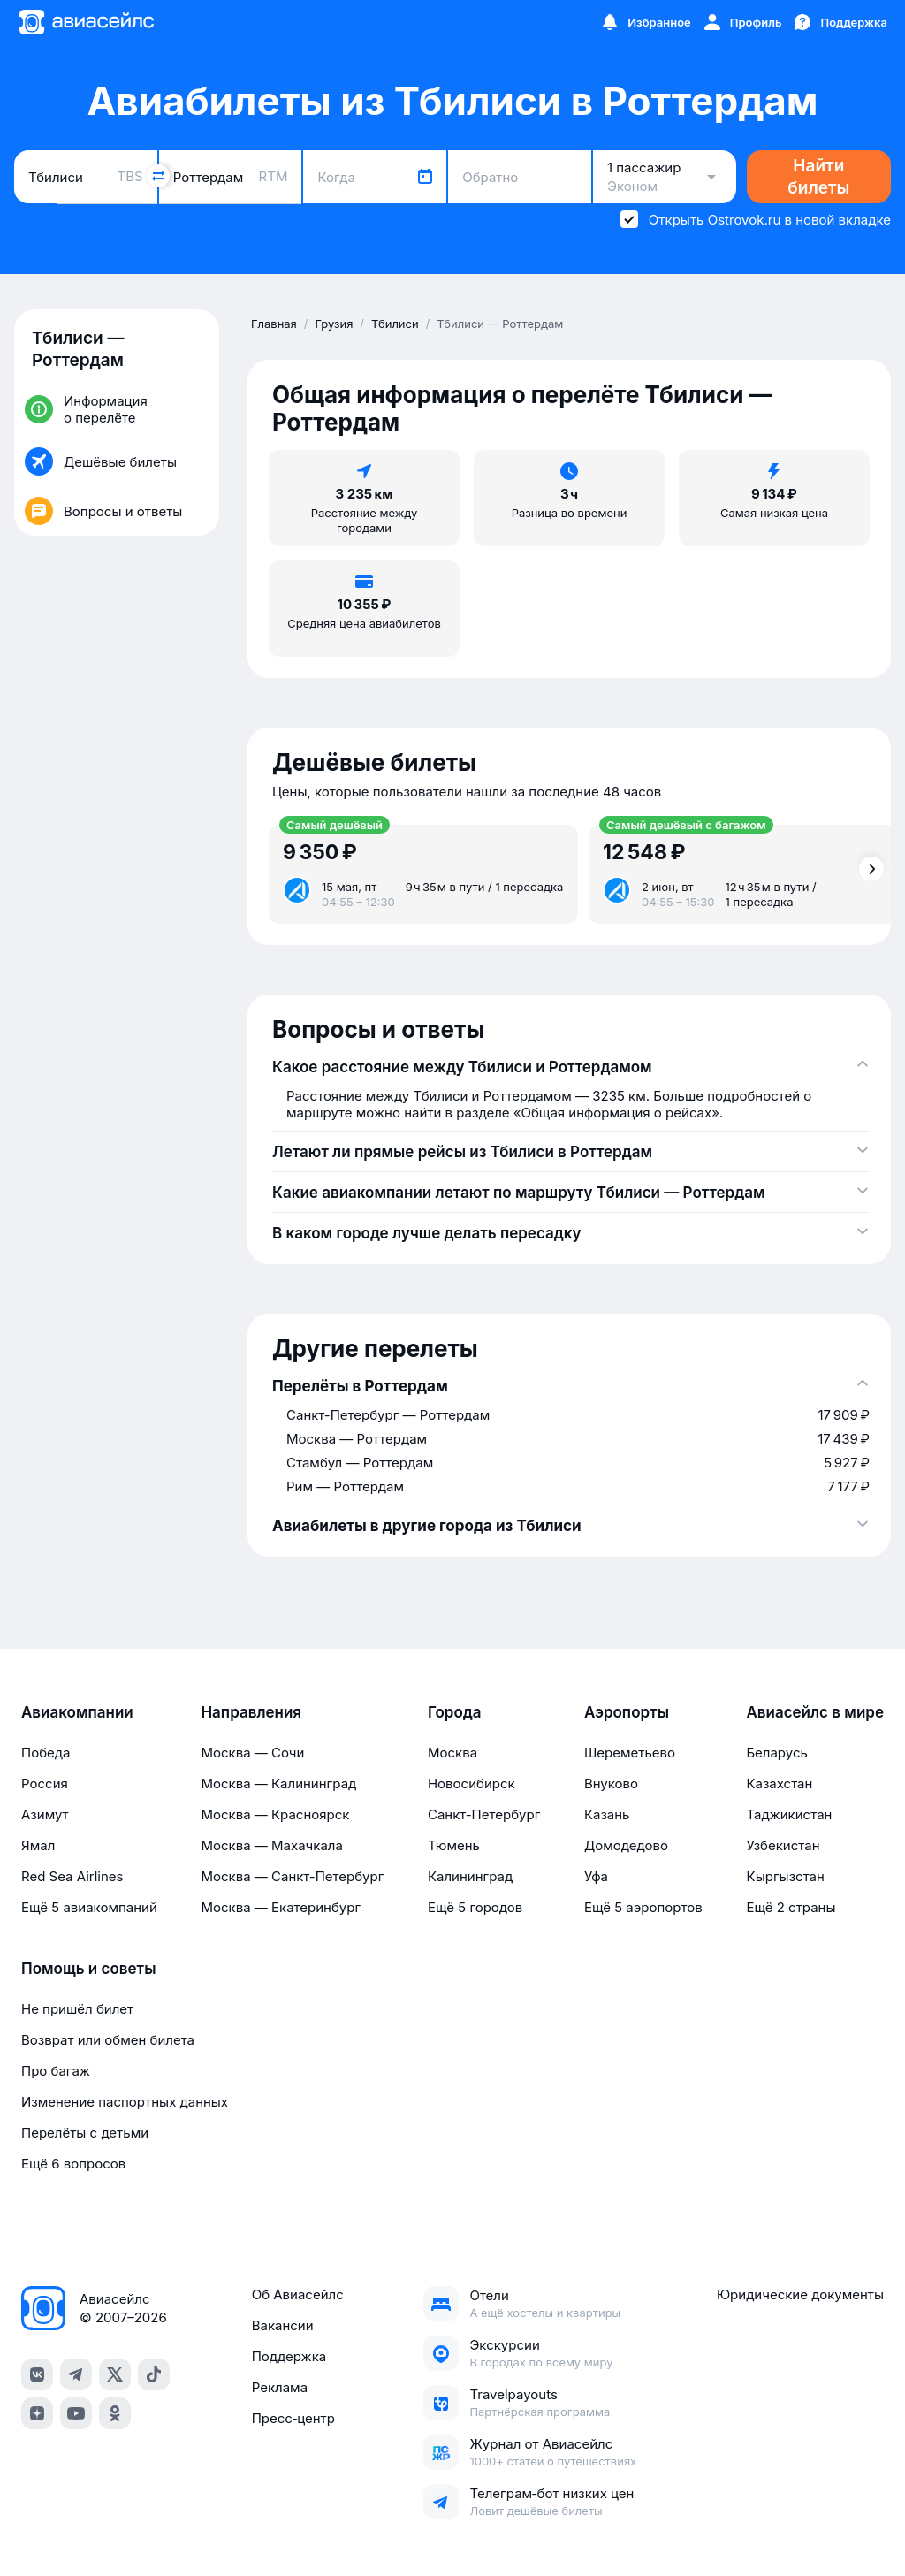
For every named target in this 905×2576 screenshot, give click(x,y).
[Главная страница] (86, 22)
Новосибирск (471, 1783)
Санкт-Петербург (484, 1814)
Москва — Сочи (252, 1752)
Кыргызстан (785, 1876)
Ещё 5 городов (475, 1907)
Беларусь (776, 1752)
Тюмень (454, 1845)
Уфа (596, 1876)
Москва (452, 1752)
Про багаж (55, 2070)
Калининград (470, 1876)
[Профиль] (742, 22)
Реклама (280, 2387)
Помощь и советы (88, 1969)
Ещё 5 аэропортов (643, 1907)
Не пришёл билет (77, 2009)
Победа (45, 1752)
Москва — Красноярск (275, 1814)
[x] (114, 2374)
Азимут (45, 1814)
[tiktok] (153, 2374)
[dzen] (37, 2413)
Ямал (38, 1845)
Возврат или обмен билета (107, 2039)
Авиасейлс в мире (815, 1712)
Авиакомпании (77, 1712)
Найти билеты (818, 177)
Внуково (611, 1783)
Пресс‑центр (293, 2418)
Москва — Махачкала (271, 1845)
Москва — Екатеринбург (281, 1907)
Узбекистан (782, 1845)
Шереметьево (629, 1752)
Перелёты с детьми (84, 2132)
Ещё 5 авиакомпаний (89, 1907)
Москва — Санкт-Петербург (292, 1876)
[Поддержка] (839, 22)
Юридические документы (800, 2294)
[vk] (37, 2374)
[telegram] (76, 2374)
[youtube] (76, 2413)
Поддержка (289, 2356)
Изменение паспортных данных (124, 2101)
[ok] (114, 2413)
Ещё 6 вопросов (73, 2163)
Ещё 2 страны (790, 1907)
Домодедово (626, 1845)
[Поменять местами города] (158, 175)
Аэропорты (626, 1712)
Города (455, 1712)
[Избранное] (645, 22)
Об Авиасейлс (298, 2294)
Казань (607, 1814)
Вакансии (283, 2325)
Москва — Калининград (278, 1783)
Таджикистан (789, 1814)
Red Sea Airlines (72, 1876)
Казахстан (779, 1783)
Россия (44, 1783)
